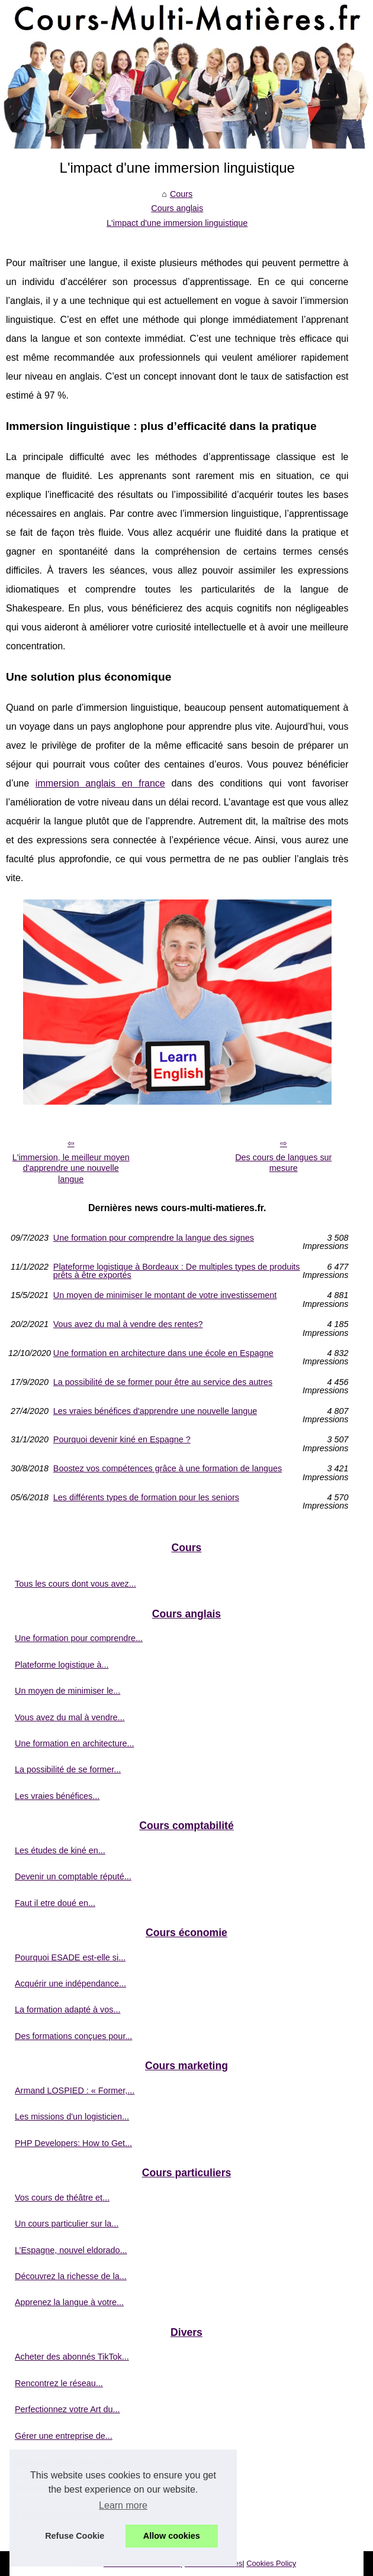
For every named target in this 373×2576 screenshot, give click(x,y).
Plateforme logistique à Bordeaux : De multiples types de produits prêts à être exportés (176, 1271)
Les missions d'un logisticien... (72, 2116)
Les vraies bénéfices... (57, 1796)
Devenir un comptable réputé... (73, 1876)
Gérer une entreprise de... (63, 2436)
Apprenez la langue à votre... (69, 2302)
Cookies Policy (271, 2563)
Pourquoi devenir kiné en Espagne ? (122, 1439)
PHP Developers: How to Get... (73, 2143)
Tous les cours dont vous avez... (75, 1583)
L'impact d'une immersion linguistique (177, 223)
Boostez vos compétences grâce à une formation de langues (167, 1468)
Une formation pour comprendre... (79, 1638)
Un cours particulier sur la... (66, 2223)
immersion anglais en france (100, 783)
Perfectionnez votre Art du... (67, 2409)
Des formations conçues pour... (73, 2036)
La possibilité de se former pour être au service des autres (162, 1382)
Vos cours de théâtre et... (62, 2197)
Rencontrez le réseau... (59, 2383)
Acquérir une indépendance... (70, 1983)
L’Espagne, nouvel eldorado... (71, 2250)
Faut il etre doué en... (55, 1903)
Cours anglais (177, 208)
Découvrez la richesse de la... (71, 2276)
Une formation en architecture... (74, 1743)
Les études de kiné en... (60, 1850)
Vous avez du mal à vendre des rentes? (128, 1324)
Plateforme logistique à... (61, 1664)
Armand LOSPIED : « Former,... (74, 2090)
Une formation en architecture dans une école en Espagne (163, 1353)
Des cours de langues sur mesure (283, 1163)
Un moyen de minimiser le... (67, 1690)
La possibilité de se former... (68, 1769)
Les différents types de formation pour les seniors (146, 1497)
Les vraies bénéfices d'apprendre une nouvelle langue (155, 1411)
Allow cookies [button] (171, 2536)
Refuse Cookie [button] (74, 2536)
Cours (181, 194)
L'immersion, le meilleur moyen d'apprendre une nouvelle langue (71, 1168)
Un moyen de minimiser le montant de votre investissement (165, 1295)
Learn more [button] (123, 2505)
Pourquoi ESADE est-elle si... (70, 1957)
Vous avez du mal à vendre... (70, 1717)
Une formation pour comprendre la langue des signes (153, 1238)
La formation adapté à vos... (67, 2009)
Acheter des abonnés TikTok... (72, 2356)
